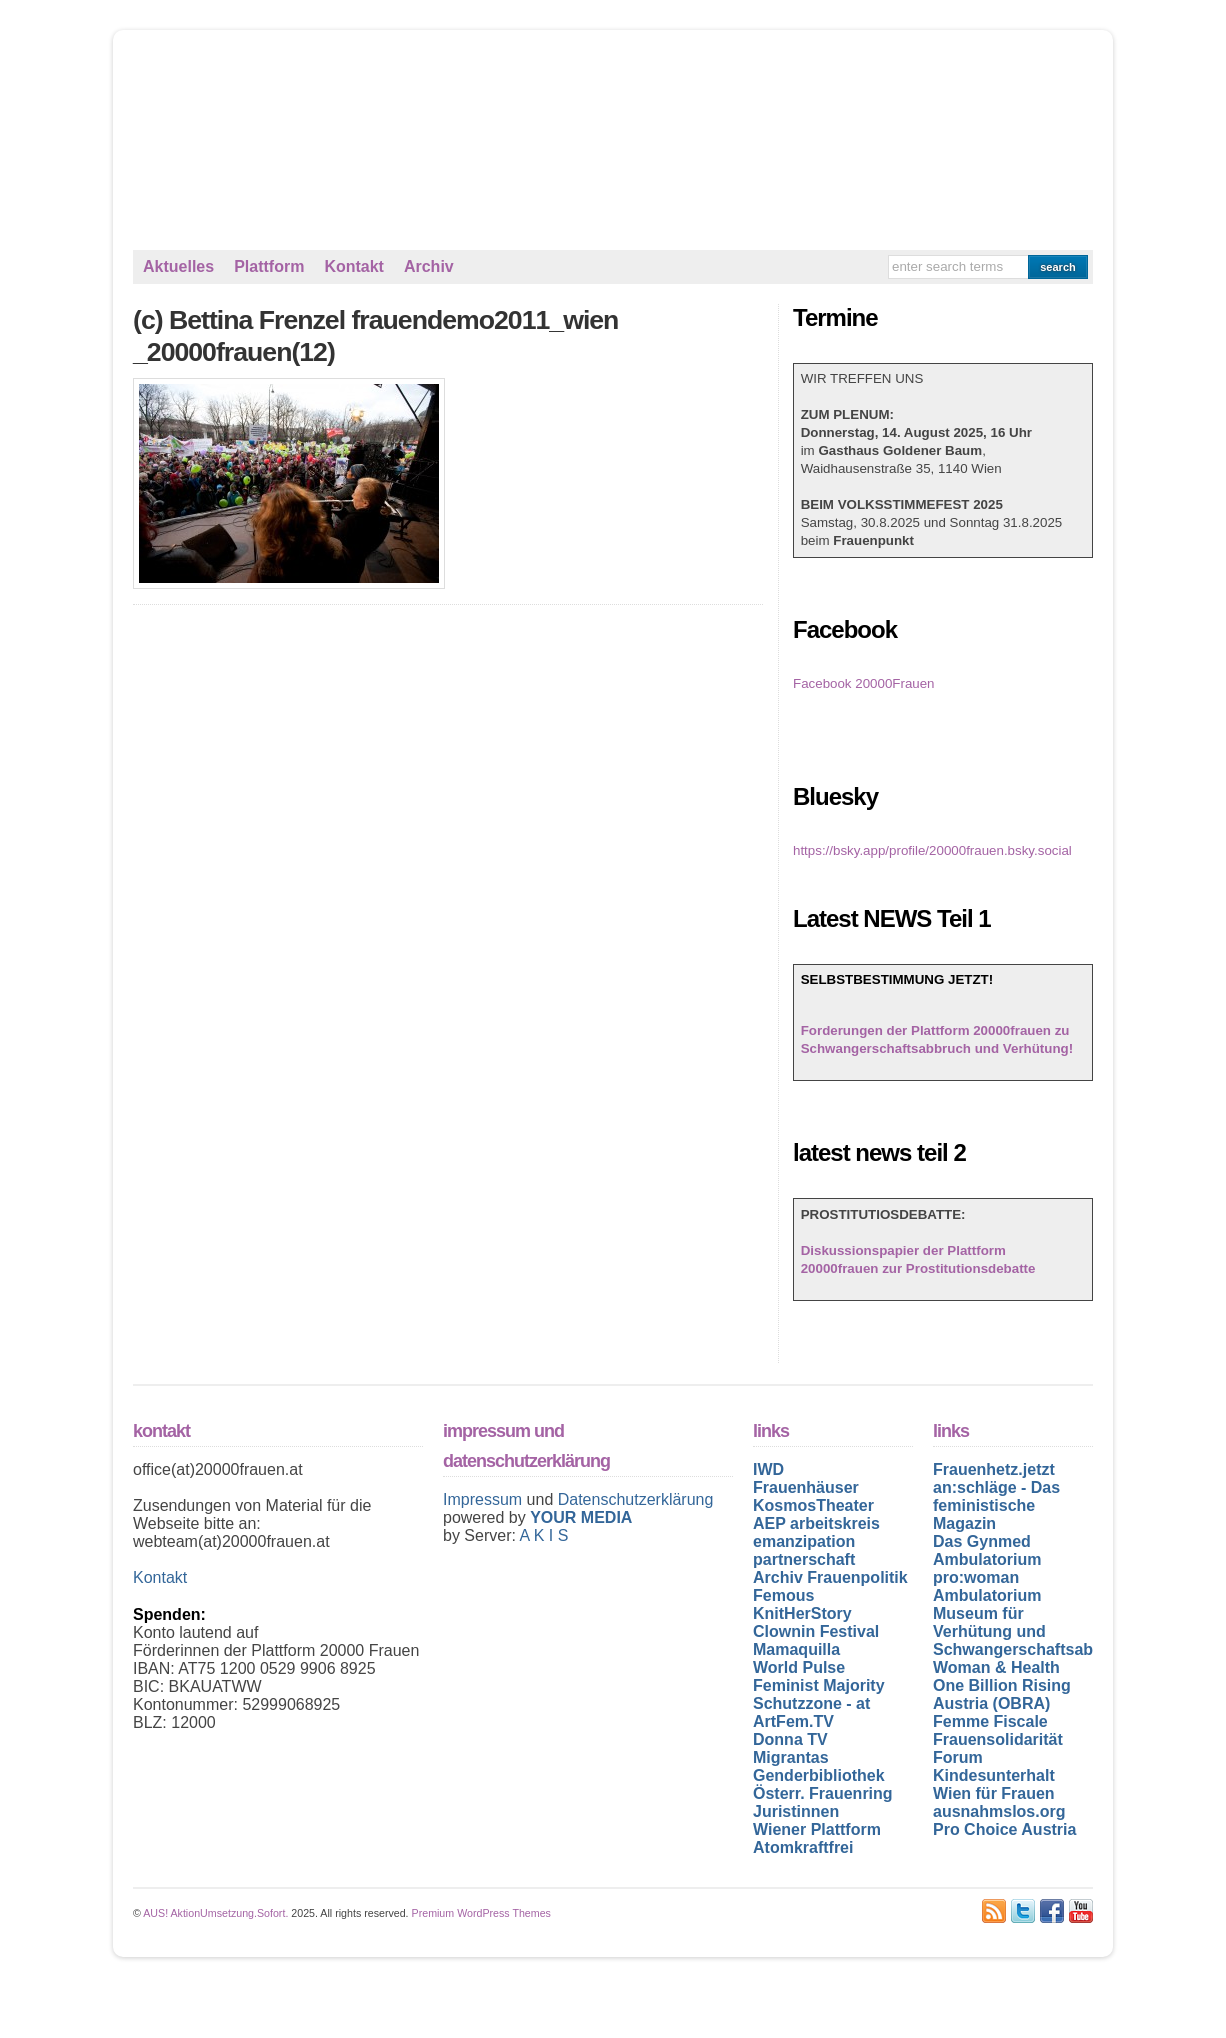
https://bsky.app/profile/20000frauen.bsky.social (932, 850)
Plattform (269, 266)
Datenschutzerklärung (636, 1499)
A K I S (543, 1535)
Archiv (429, 266)
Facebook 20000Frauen (864, 683)
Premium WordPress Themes (481, 1913)
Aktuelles (178, 266)
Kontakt (354, 266)
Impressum (485, 1499)
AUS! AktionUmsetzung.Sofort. (215, 1913)
